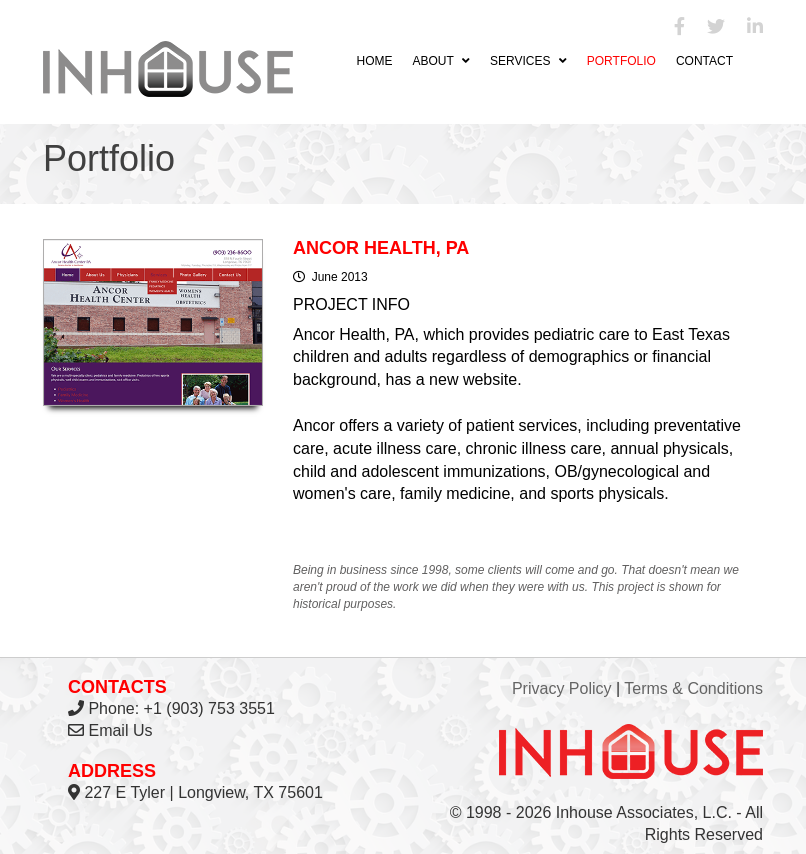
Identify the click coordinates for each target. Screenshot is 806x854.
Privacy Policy (562, 688)
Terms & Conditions (693, 688)
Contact (704, 61)
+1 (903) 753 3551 (209, 708)
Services (528, 61)
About (440, 61)
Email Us (120, 730)
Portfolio (621, 61)
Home (374, 61)
